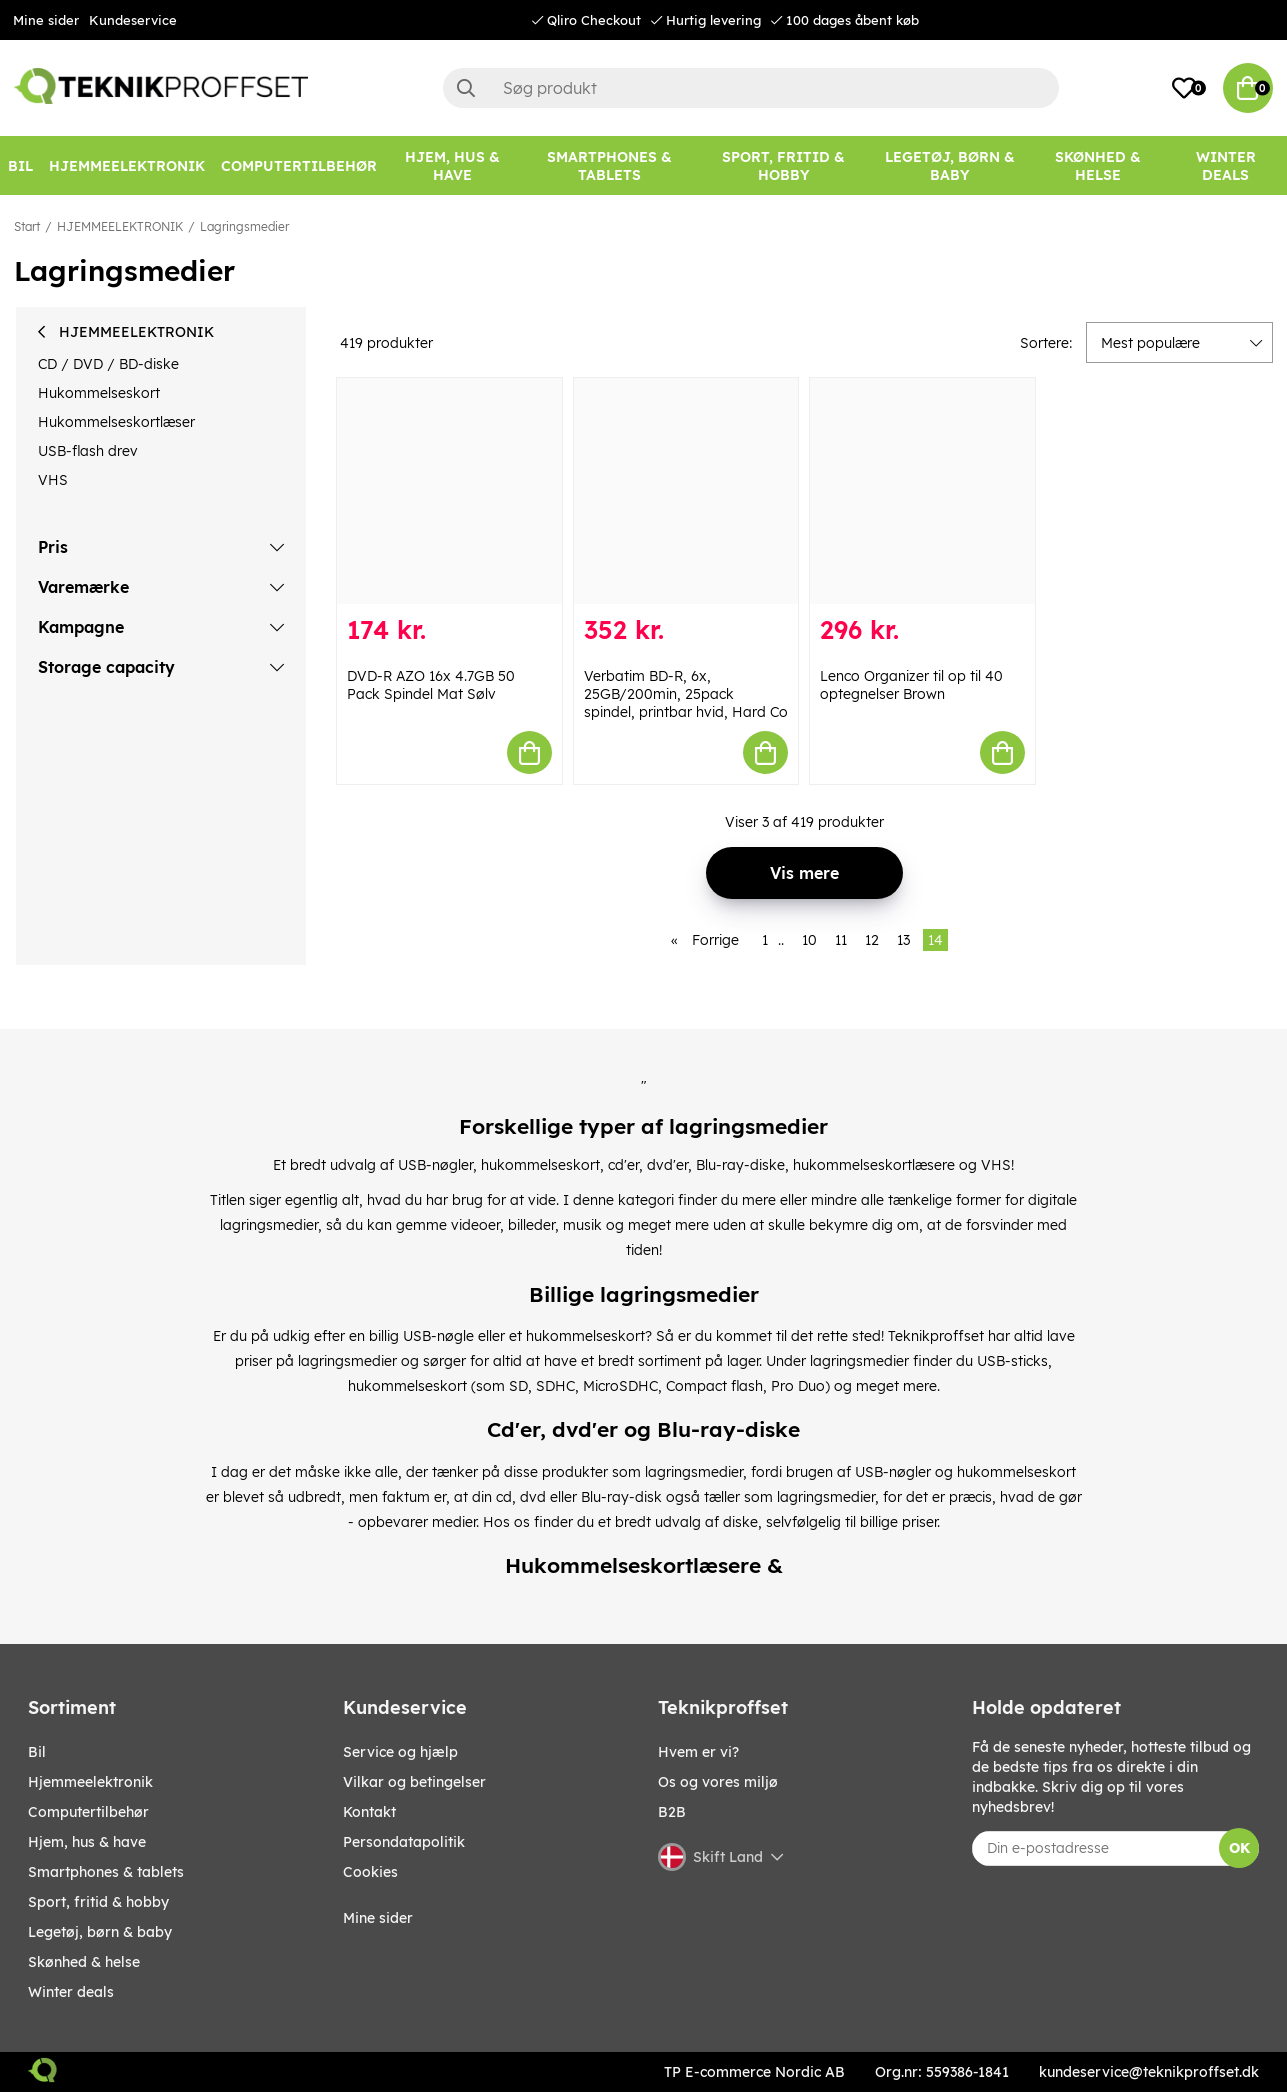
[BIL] (20, 166)
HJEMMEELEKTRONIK (120, 226)
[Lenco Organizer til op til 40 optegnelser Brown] (922, 491)
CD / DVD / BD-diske (108, 364)
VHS (53, 480)
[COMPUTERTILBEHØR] (299, 166)
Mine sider (46, 20)
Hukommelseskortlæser (116, 422)
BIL (37, 1752)
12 (872, 940)
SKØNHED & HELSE (84, 1962)
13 (903, 940)
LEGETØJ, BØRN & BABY (100, 1932)
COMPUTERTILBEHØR (88, 1812)
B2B (672, 1812)
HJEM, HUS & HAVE (87, 1842)
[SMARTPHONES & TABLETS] (609, 166)
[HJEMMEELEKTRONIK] (127, 166)
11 (841, 940)
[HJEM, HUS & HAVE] (452, 166)
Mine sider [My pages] (378, 1918)
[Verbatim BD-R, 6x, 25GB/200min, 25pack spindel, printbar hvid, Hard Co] (686, 491)
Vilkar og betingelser (414, 1782)
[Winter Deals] (1225, 166)
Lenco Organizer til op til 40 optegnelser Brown (911, 685)
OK (1239, 1848)
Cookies (370, 1872)
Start (27, 226)
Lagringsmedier (244, 226)
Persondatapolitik (404, 1842)
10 (809, 940)
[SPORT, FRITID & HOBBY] (783, 166)
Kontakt (369, 1812)
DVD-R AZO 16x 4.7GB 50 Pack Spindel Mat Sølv (431, 685)
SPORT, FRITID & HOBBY (98, 1902)
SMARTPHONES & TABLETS (106, 1872)
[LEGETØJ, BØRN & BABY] (950, 166)
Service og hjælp (400, 1752)
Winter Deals (1226, 166)
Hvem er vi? (698, 1752)
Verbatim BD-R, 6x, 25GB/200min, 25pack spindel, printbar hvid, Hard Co (686, 694)
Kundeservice (133, 20)
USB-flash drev (88, 451)
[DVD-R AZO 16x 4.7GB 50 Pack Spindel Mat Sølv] (449, 491)
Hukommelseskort (99, 393)
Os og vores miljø (718, 1782)
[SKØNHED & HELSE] (1098, 166)
